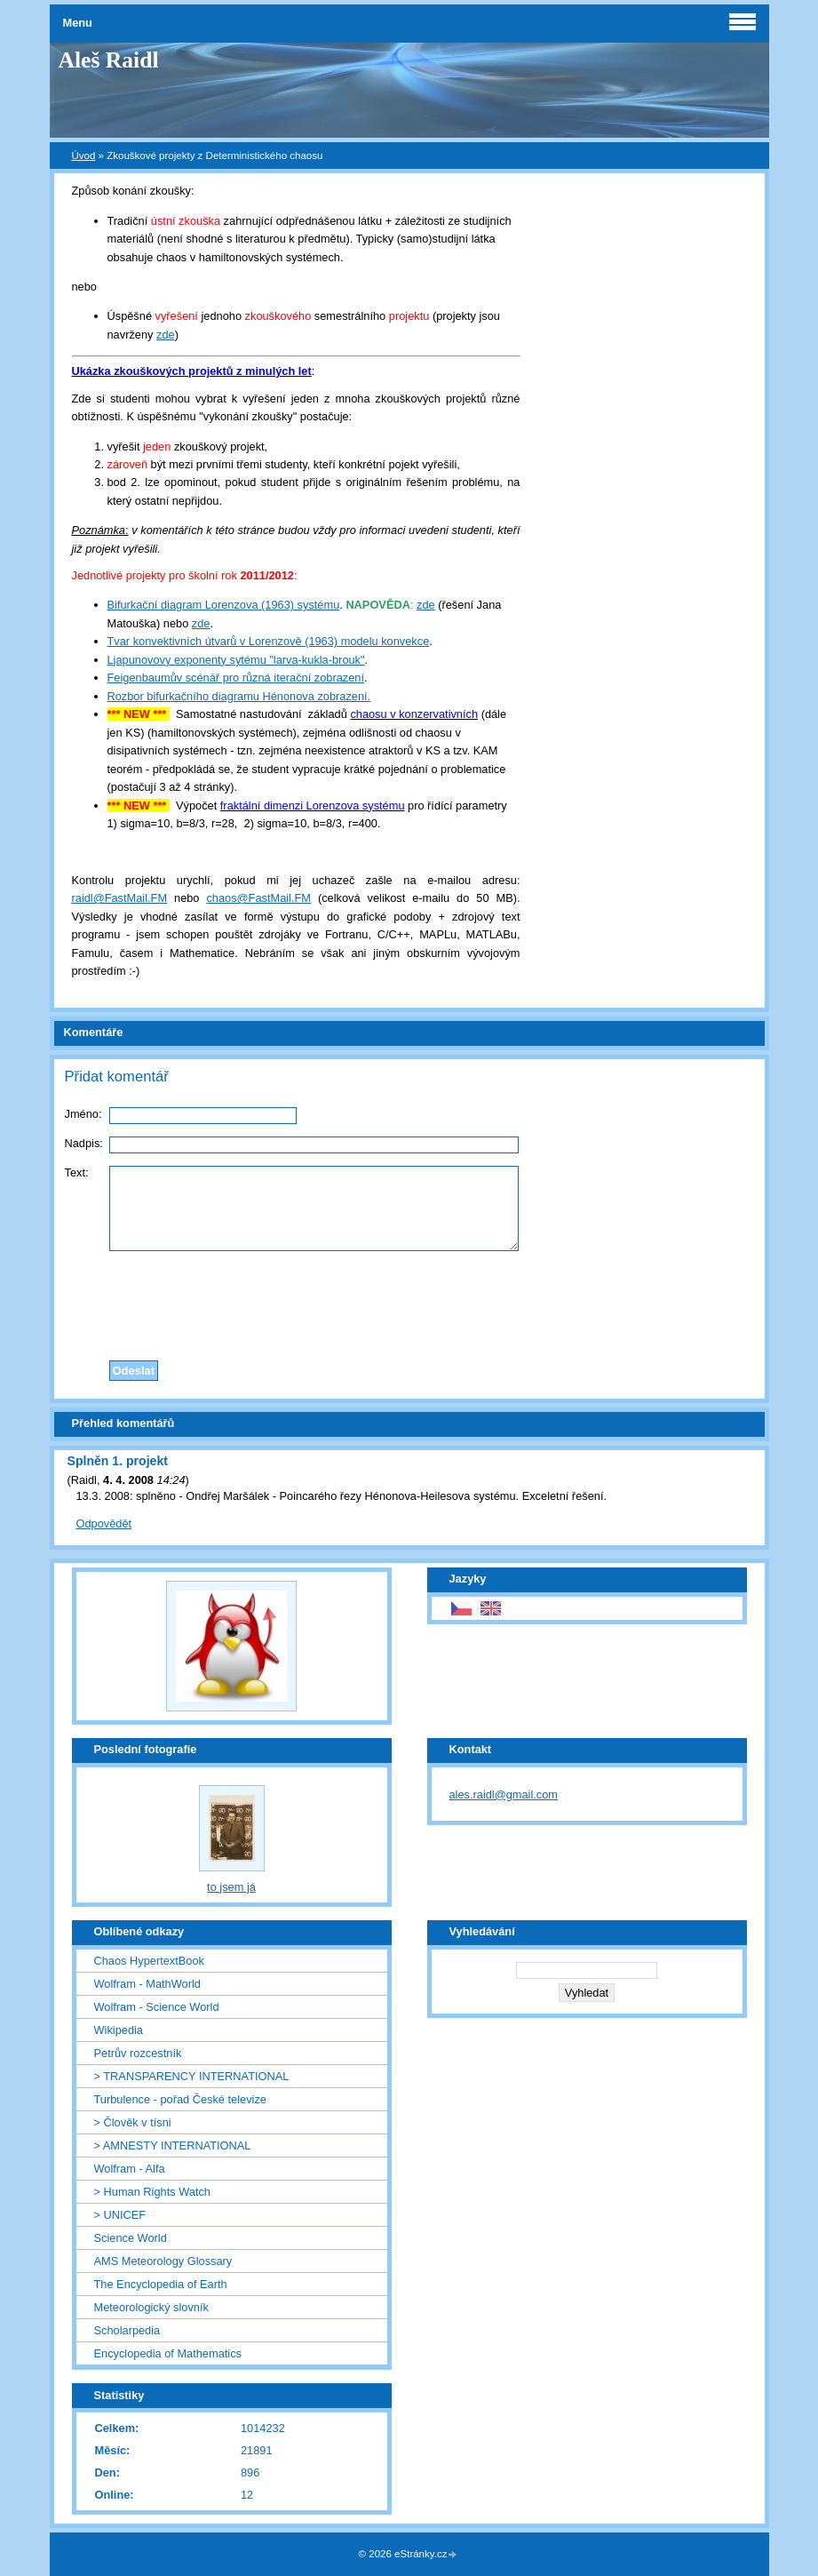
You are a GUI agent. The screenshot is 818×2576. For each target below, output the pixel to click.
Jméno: (83, 1114)
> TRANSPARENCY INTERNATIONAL (192, 2076)
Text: (77, 1172)
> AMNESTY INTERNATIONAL (172, 2145)
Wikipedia (118, 2030)
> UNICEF (120, 2214)
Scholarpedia (127, 2330)
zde (165, 334)
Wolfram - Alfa (129, 2168)
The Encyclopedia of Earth (160, 2284)
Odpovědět (104, 1523)
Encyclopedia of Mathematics (168, 2353)
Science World (130, 2238)
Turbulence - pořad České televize (180, 2099)
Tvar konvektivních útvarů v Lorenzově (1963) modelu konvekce (268, 641)
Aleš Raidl (109, 60)
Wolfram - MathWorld (147, 1983)
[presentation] (409, 1301)
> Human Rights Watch (152, 2191)
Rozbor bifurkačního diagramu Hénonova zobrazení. (239, 696)
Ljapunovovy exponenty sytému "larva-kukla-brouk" (236, 659)
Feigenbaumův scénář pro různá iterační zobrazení (236, 677)
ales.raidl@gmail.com (504, 1794)
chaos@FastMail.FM (258, 898)
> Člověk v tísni (132, 2122)
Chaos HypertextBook (149, 1960)
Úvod (84, 155)
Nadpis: (84, 1143)
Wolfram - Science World (156, 2007)
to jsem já (231, 1887)
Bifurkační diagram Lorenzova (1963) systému (223, 604)
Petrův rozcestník (138, 2053)
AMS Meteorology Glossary (163, 2261)
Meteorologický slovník (151, 2307)
